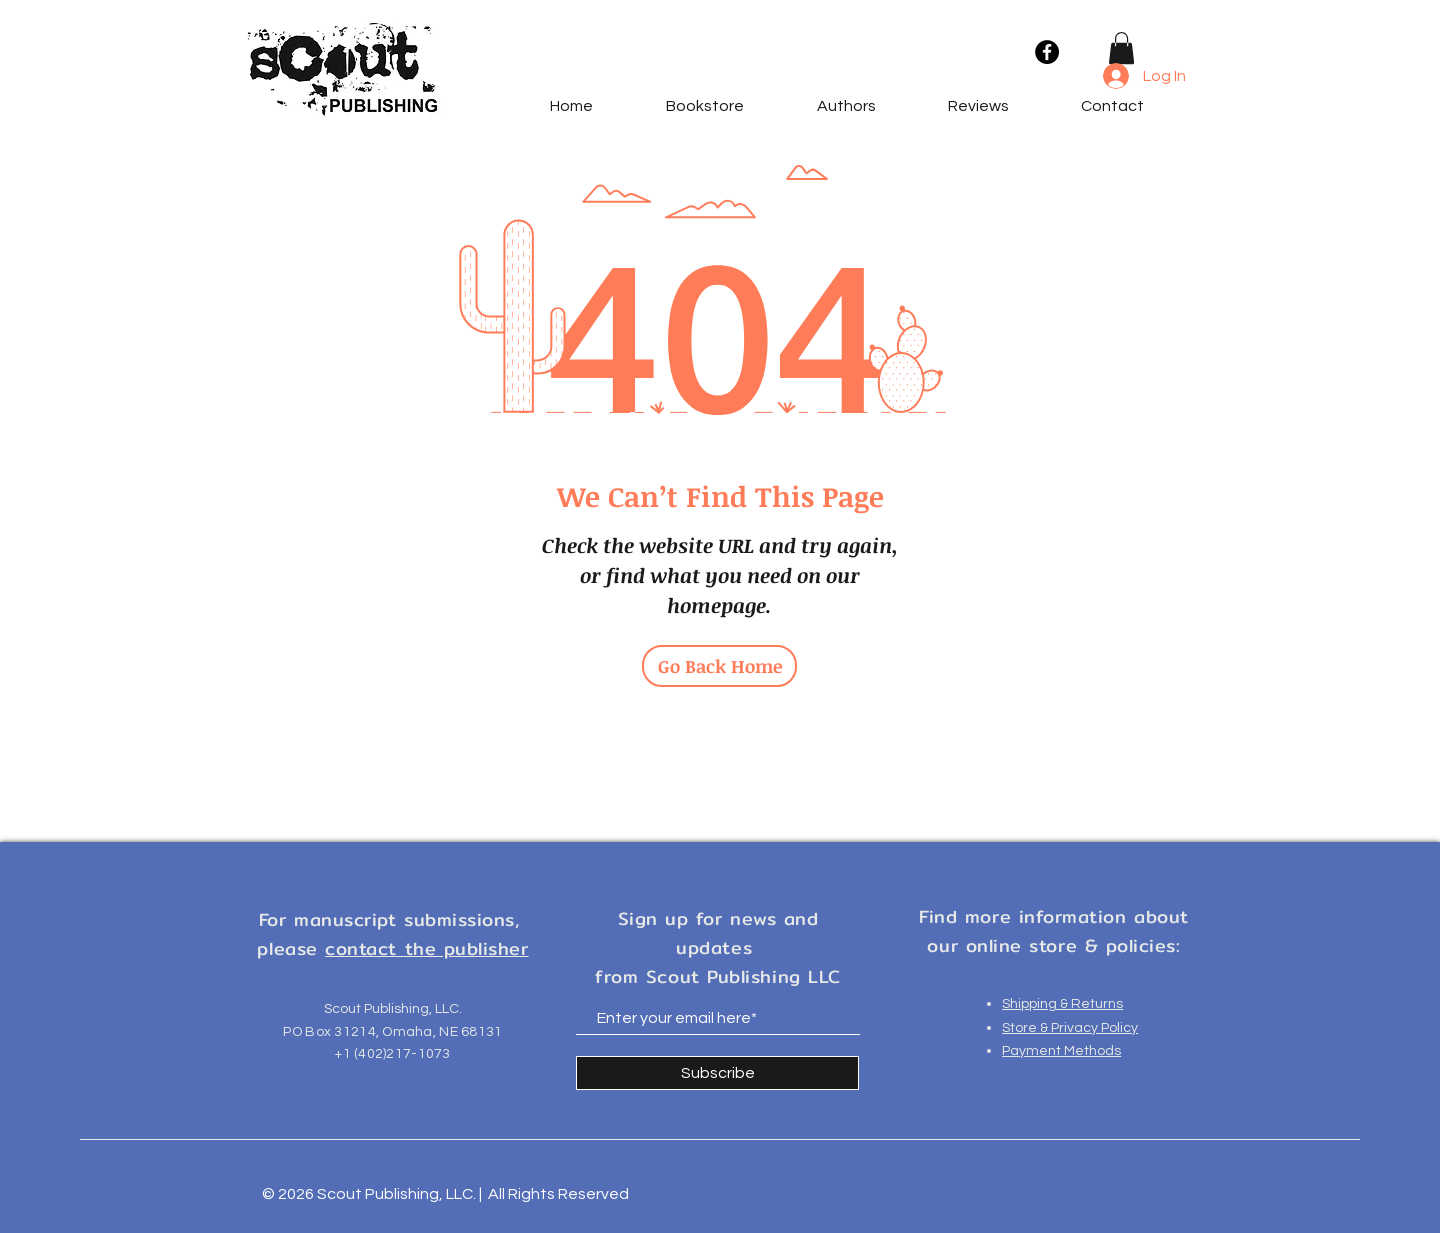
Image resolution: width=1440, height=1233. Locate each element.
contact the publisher (426, 948)
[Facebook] (1047, 52)
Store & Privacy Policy (1070, 1028)
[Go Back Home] (719, 666)
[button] (1121, 48)
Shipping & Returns (1062, 1004)
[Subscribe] (717, 1073)
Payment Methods (1061, 1051)
